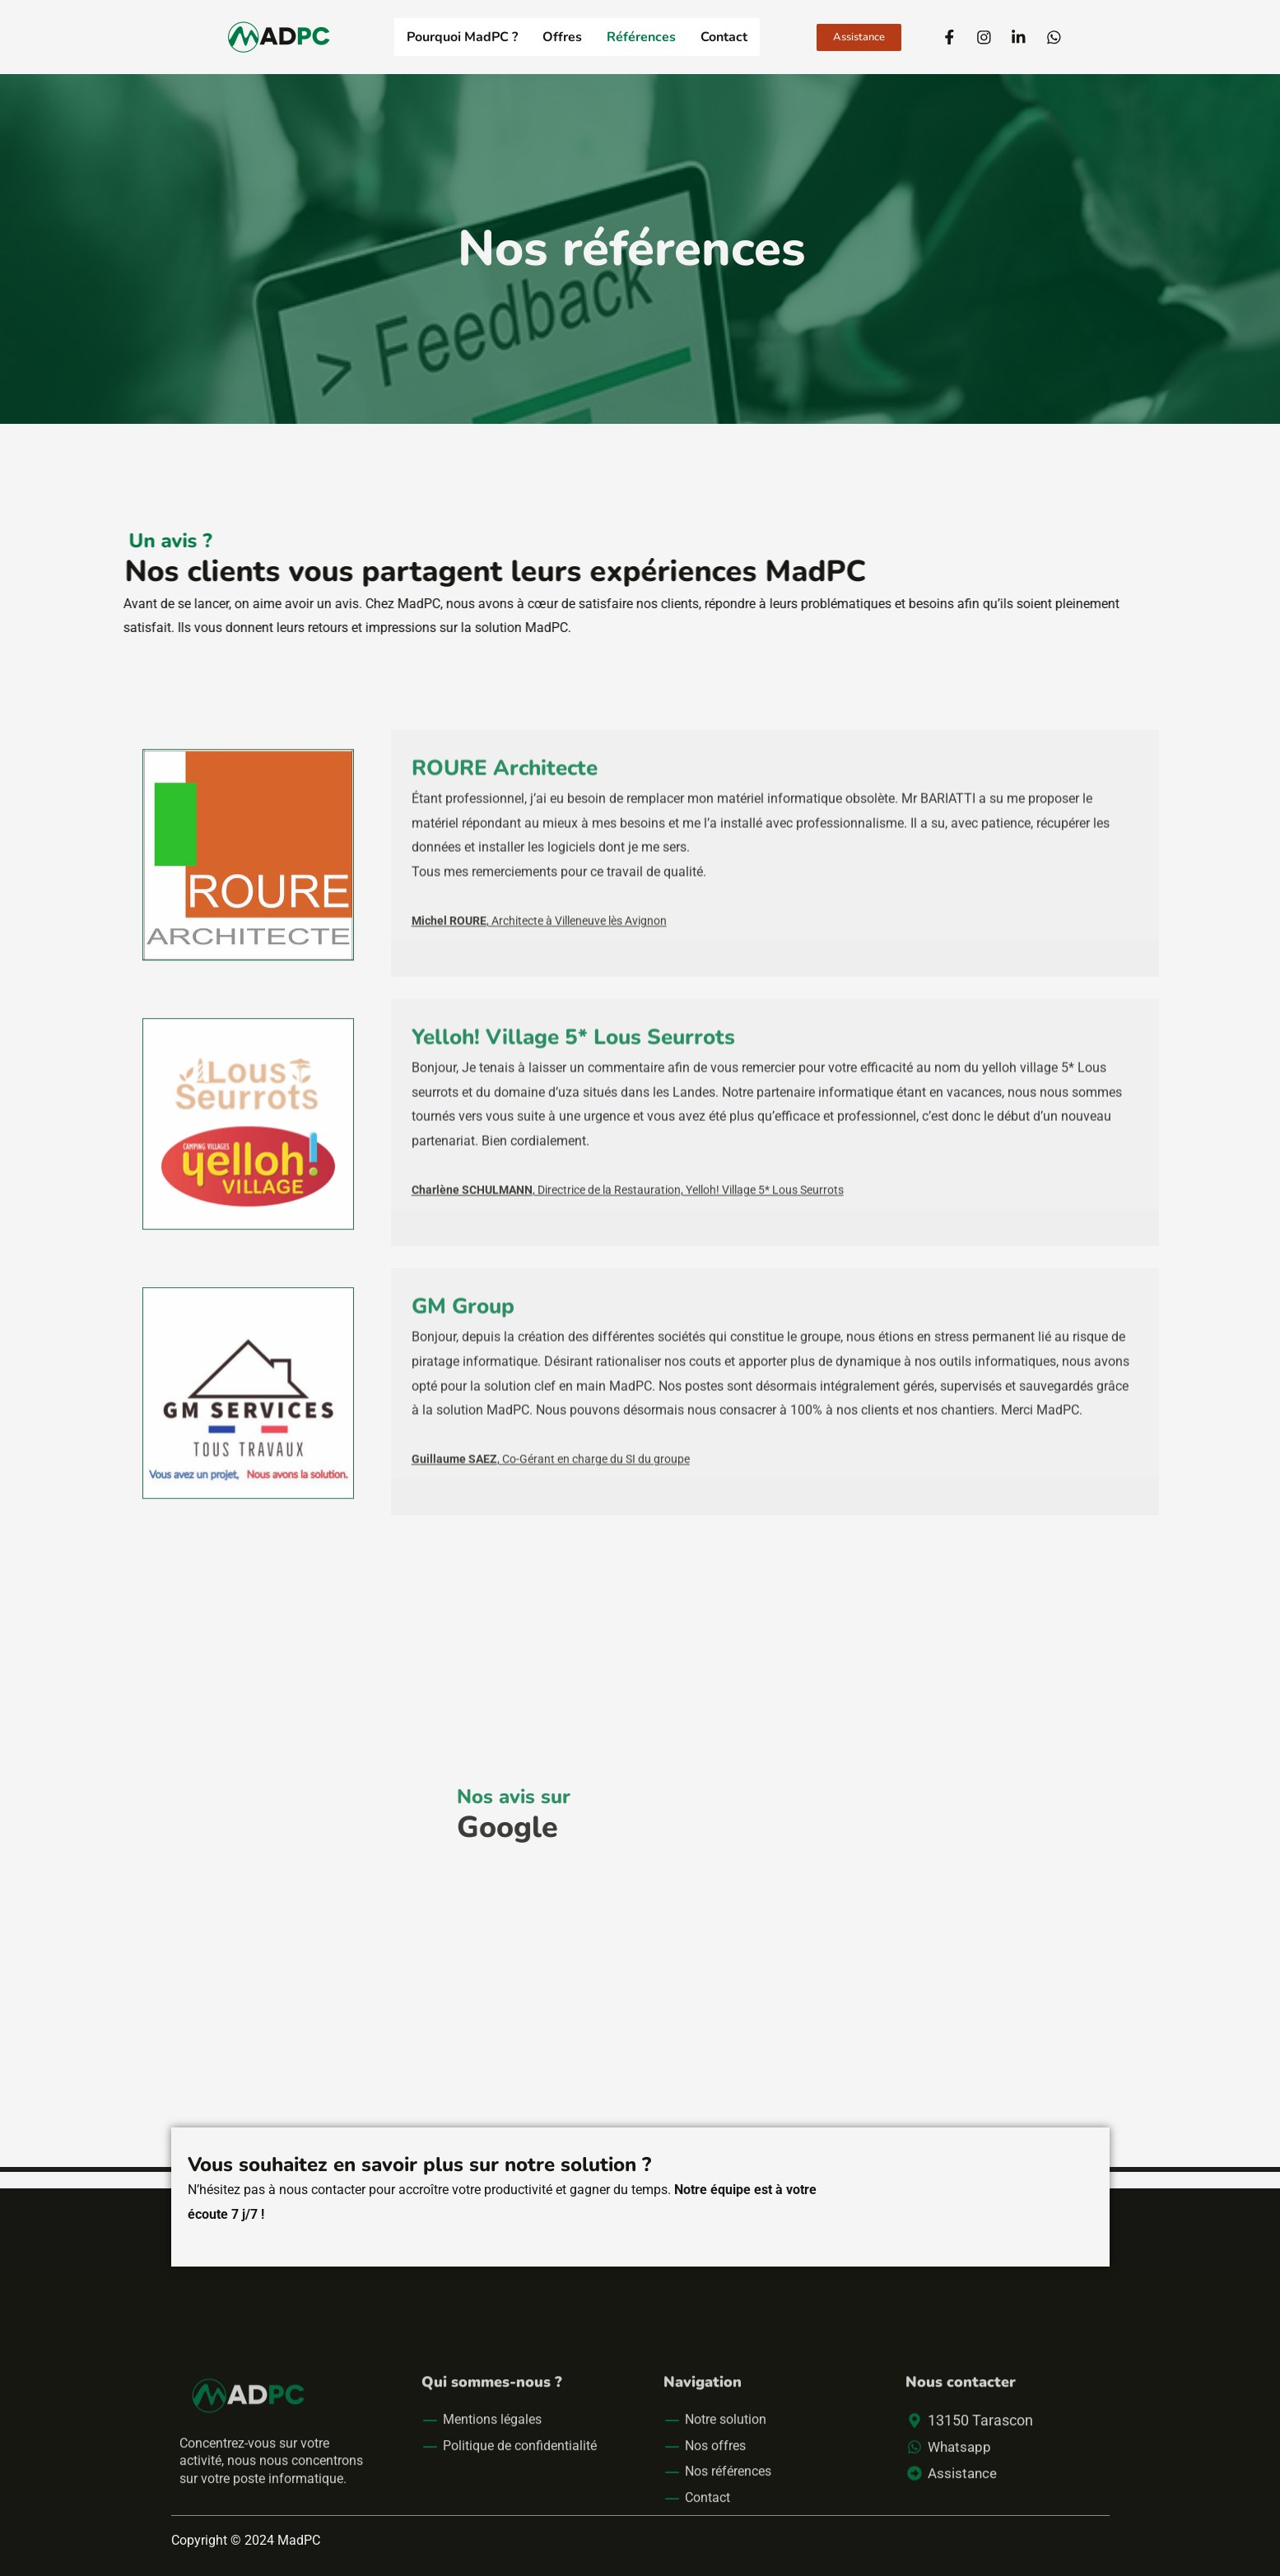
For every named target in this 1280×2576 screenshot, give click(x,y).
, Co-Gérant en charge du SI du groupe (551, 1570)
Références (641, 37)
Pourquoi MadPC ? (462, 37)
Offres (562, 37)
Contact (724, 37)
